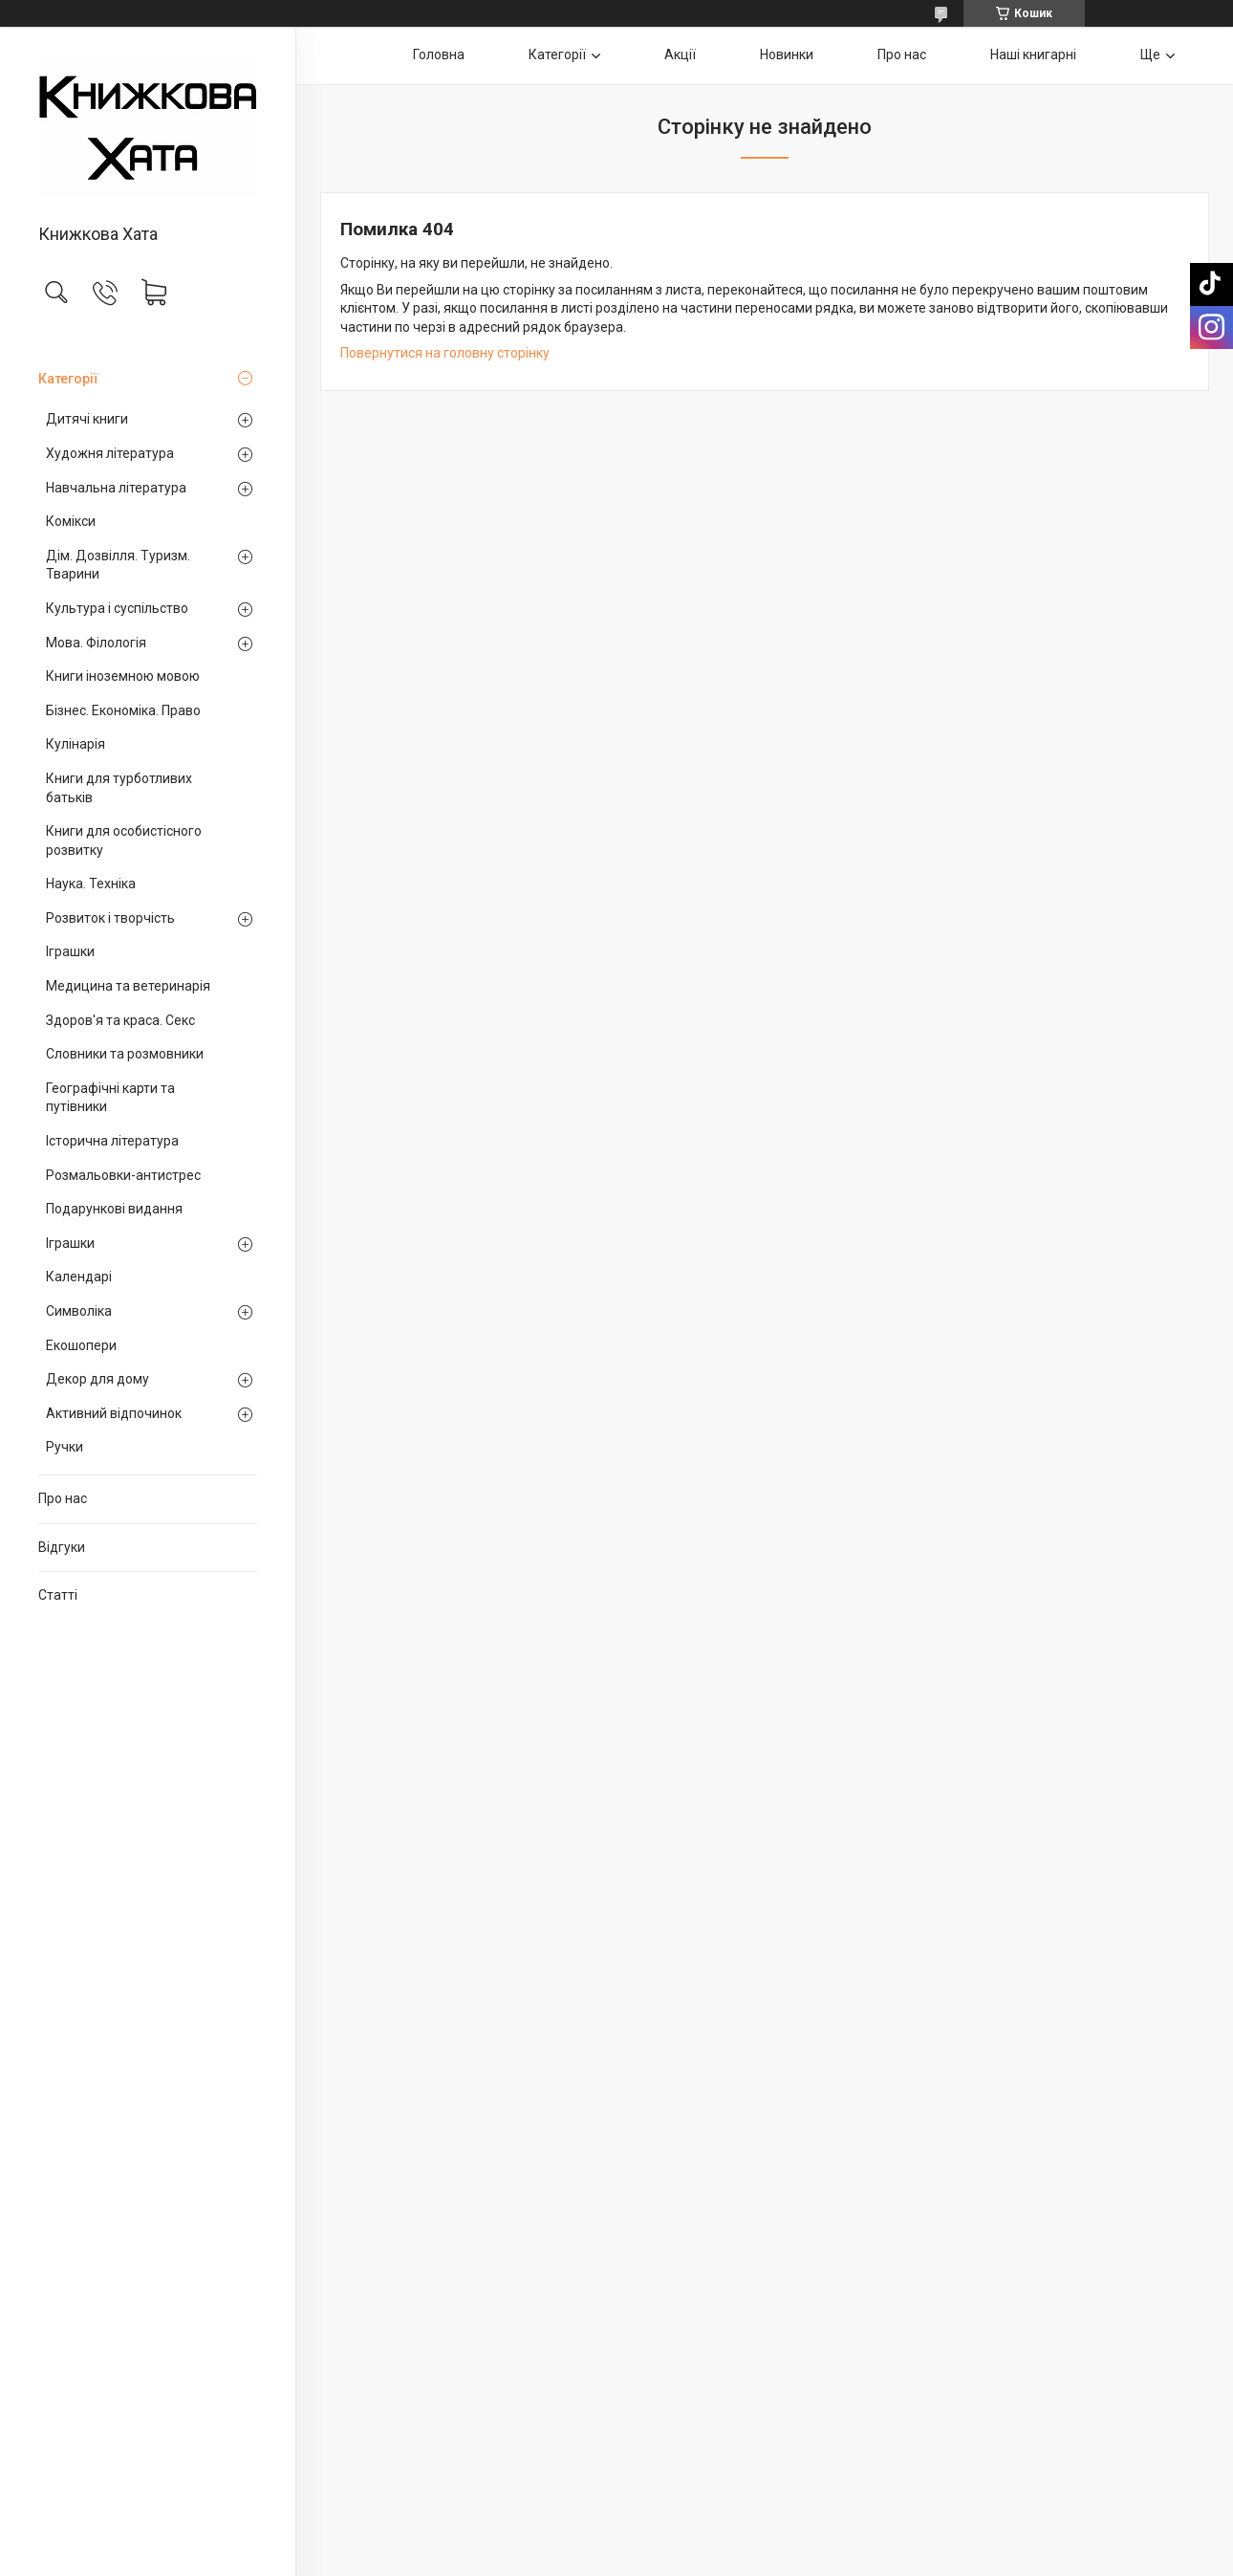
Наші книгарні (1033, 54)
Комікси (71, 521)
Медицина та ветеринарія (128, 985)
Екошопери (81, 1345)
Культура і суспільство (117, 608)
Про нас (62, 1498)
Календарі (79, 1276)
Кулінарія (75, 744)
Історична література (112, 1140)
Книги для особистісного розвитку (124, 840)
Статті (57, 1595)
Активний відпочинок (114, 1413)
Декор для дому (97, 1378)
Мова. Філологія (96, 642)
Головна (439, 54)
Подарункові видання (114, 1208)
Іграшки (70, 951)
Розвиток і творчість (110, 918)
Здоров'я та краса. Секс (120, 1020)
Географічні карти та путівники (110, 1098)
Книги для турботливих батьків (119, 788)
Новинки (786, 54)
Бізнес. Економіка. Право (123, 710)
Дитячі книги (87, 418)
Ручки (64, 1446)
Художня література (110, 453)
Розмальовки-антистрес (123, 1175)
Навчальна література (116, 487)
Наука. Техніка (91, 883)
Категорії (68, 378)
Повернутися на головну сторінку (445, 352)
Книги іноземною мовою (123, 676)
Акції (680, 54)
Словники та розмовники (125, 1053)
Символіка (79, 1311)
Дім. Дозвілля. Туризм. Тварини (118, 565)
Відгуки (61, 1547)
